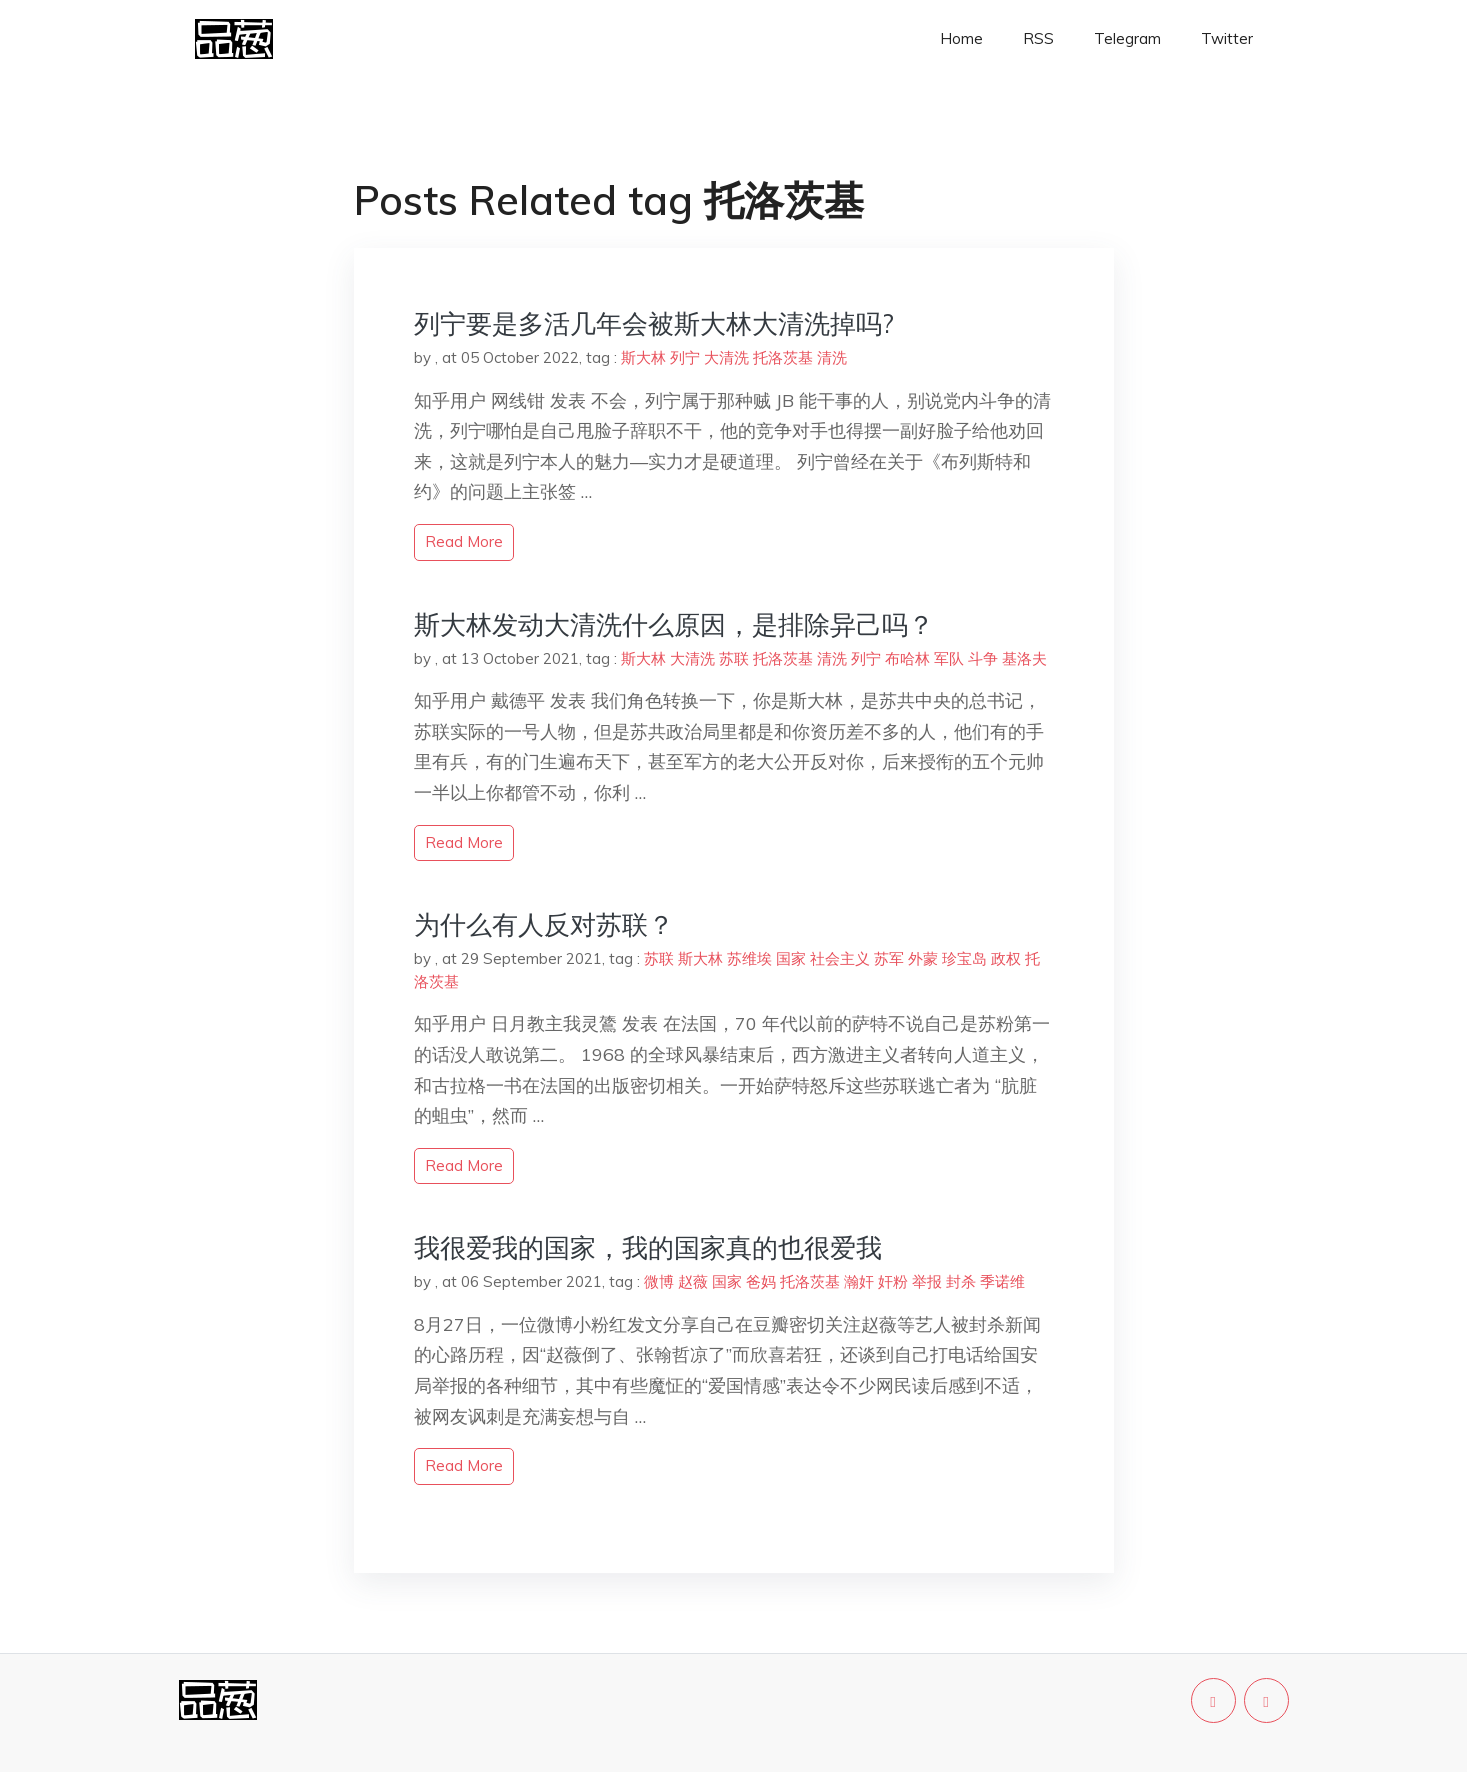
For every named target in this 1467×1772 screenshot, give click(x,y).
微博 (659, 1281)
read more (464, 541)
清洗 (832, 357)
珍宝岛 (964, 958)
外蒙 (923, 958)
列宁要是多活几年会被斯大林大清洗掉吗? (654, 323)
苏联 (734, 658)
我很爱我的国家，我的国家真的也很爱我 (648, 1247)
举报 (927, 1281)
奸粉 (893, 1281)
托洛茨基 (783, 357)
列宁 (685, 357)
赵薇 (693, 1281)
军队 (949, 658)
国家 (791, 958)
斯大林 (643, 357)
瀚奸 (859, 1281)
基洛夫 (1024, 658)
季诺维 (1002, 1281)
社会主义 (840, 958)
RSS (1038, 38)
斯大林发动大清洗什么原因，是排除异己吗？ (674, 624)
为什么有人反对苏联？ (544, 924)
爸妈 (761, 1281)
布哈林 (907, 658)
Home (961, 38)
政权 (1006, 958)
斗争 (983, 658)
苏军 (889, 958)
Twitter (1227, 38)
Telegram (1127, 38)
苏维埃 (749, 958)
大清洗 (726, 357)
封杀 (961, 1281)
